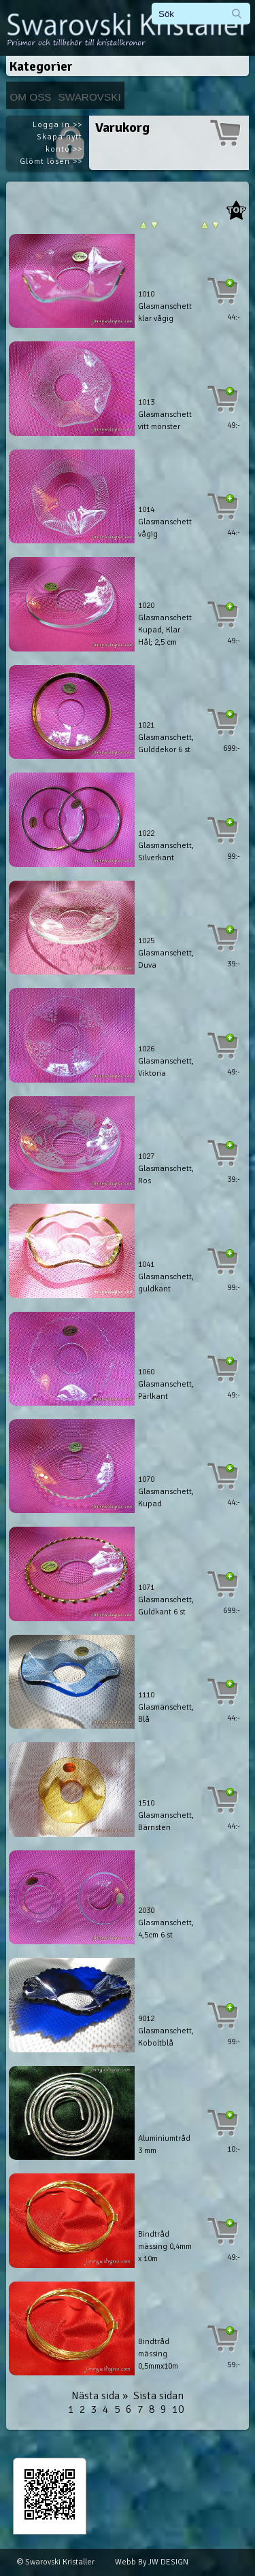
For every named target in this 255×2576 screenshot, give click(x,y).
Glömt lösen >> (51, 161)
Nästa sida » (99, 2396)
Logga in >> (57, 125)
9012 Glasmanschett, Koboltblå (166, 2031)
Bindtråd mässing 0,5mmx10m (158, 2354)
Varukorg (122, 127)
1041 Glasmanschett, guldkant (166, 1276)
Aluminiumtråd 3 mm (164, 2144)
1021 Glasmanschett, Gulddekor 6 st (166, 737)
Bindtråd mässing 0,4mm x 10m (165, 2246)
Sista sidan (158, 2396)
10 (178, 2409)
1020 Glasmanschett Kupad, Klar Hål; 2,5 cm (165, 623)
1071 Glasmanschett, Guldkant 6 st (166, 1599)
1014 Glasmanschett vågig (165, 522)
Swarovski (89, 97)
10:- (233, 2149)
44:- (233, 317)
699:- (231, 748)
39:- (233, 964)
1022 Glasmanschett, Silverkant (166, 845)
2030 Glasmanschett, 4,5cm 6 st (166, 1922)
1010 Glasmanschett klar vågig (165, 306)
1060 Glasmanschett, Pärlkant (166, 1384)
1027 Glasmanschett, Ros (166, 1168)
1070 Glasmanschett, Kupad (166, 1491)
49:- (233, 425)
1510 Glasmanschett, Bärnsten (166, 1815)
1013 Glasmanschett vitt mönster (165, 414)
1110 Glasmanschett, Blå (166, 1707)
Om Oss (30, 97)
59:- (233, 2365)
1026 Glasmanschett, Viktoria (166, 1061)
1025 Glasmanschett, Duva (166, 953)
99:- (233, 856)
